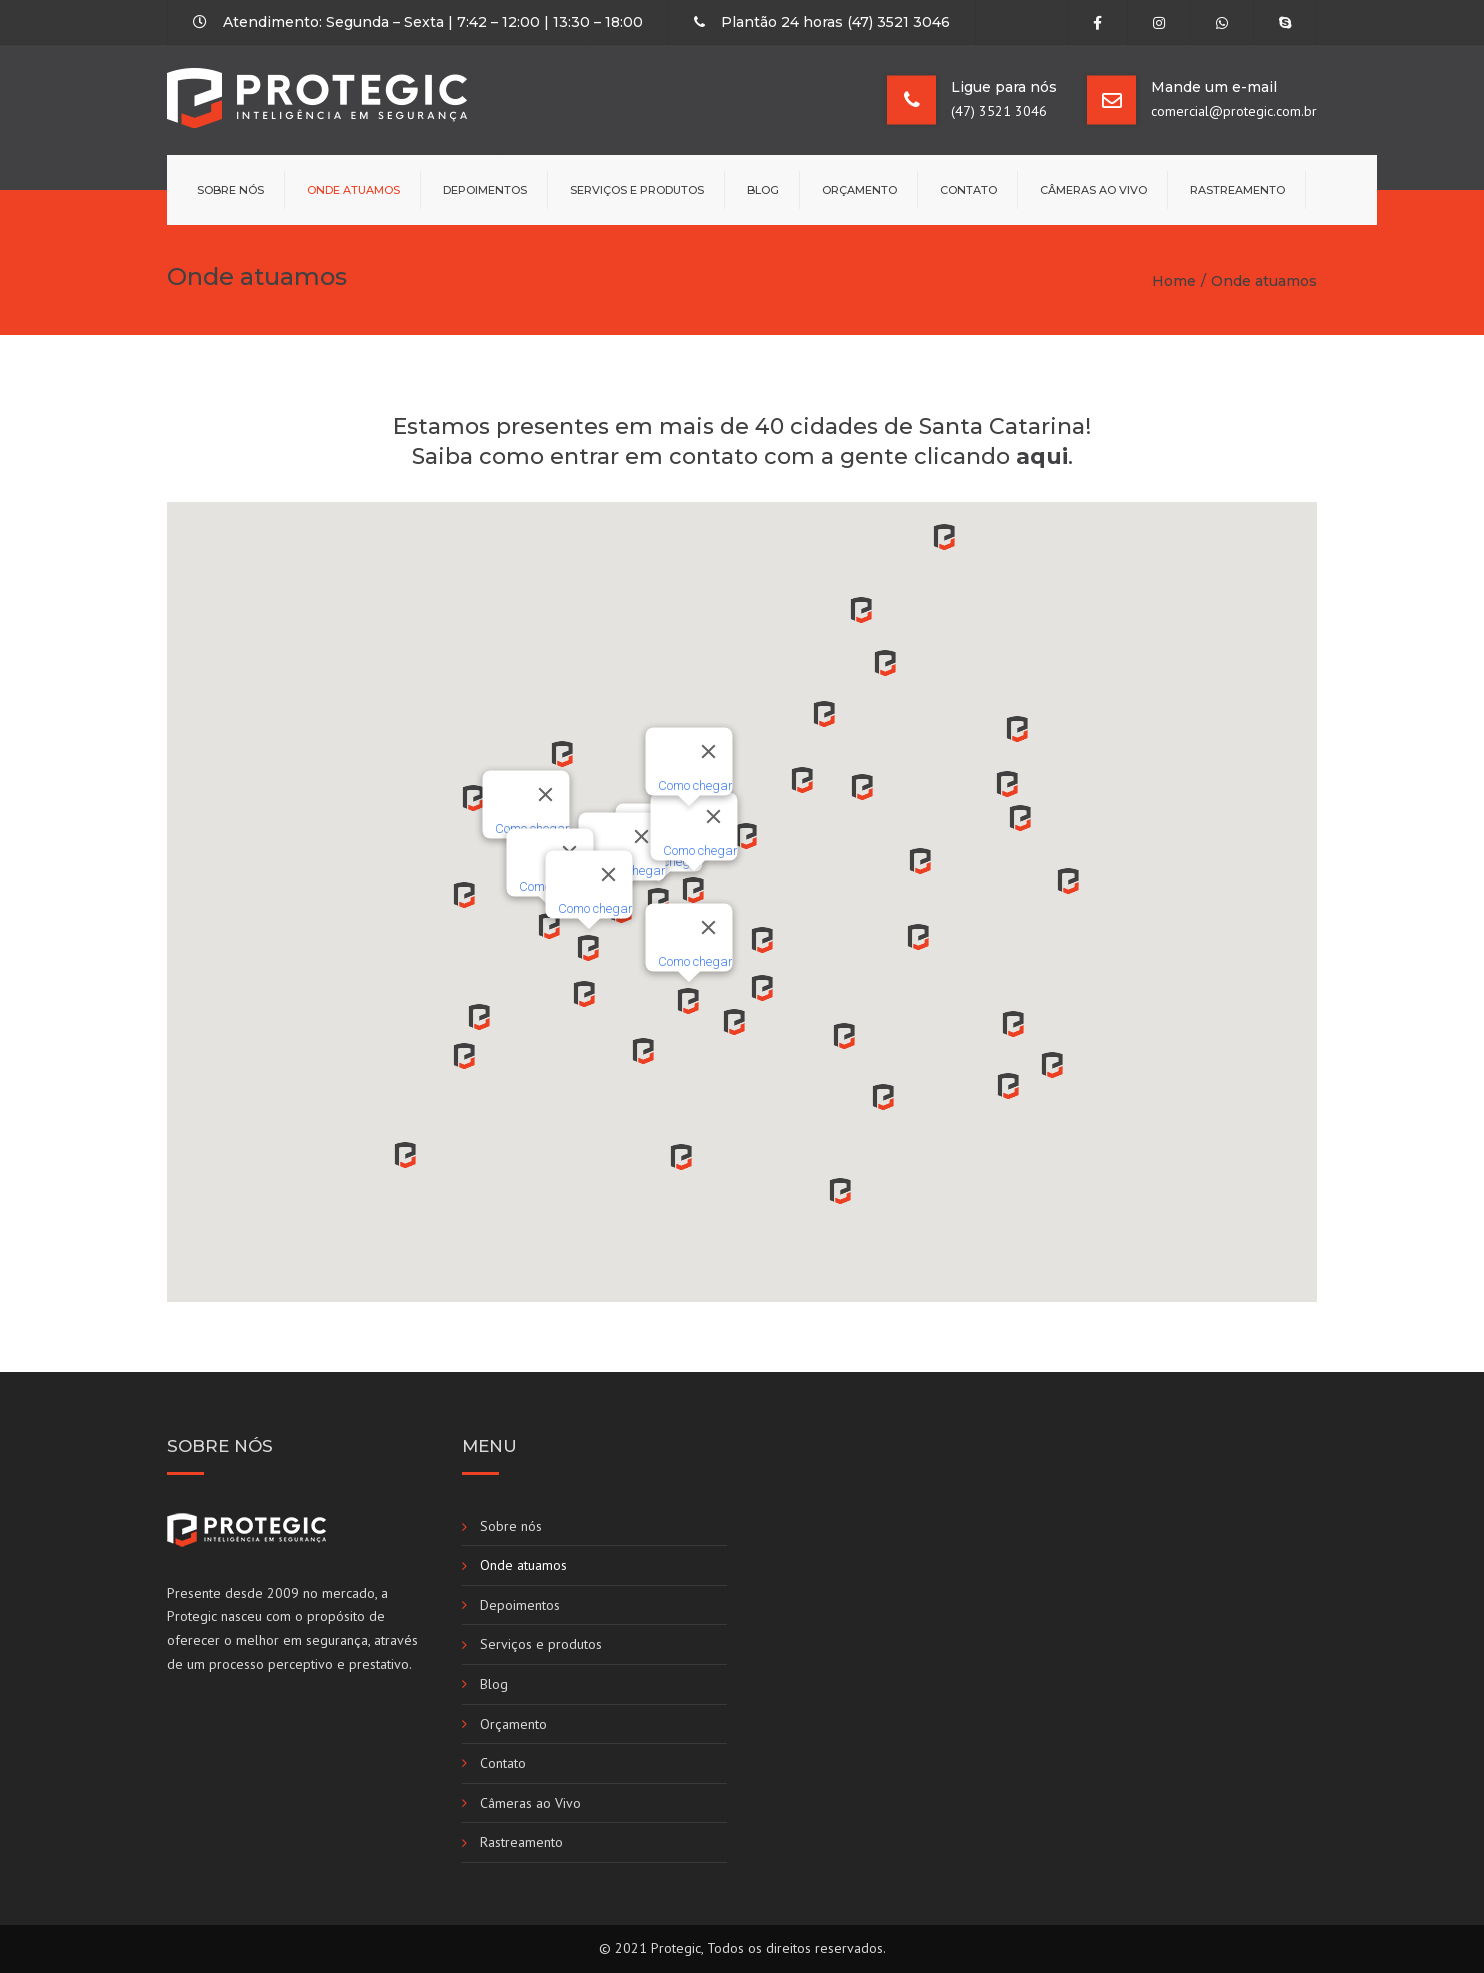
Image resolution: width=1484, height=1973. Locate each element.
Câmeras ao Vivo (1093, 190)
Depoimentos (485, 190)
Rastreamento (1237, 190)
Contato (968, 190)
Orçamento (859, 190)
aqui (1042, 456)
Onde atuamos (353, 190)
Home (1174, 281)
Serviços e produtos (637, 190)
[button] (688, 1004)
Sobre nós (230, 190)
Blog (763, 190)
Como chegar (695, 960)
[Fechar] (546, 794)
